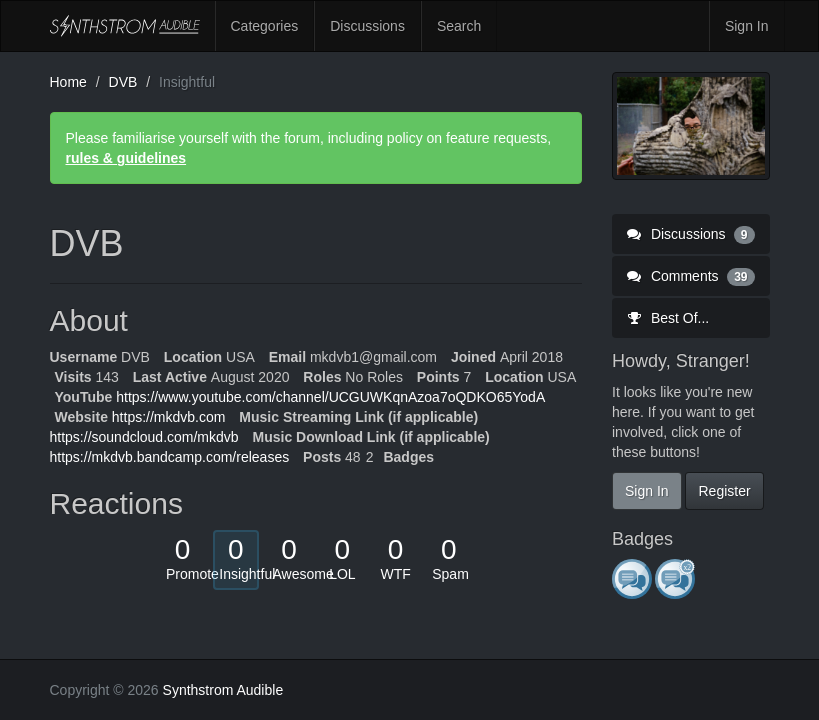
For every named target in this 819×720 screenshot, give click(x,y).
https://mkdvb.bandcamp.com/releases (170, 457)
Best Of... (668, 318)
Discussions (367, 26)
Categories (265, 26)
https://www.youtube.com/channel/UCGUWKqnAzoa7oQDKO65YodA (330, 397)
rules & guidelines (126, 158)
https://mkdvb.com (169, 417)
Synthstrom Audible (125, 26)
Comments (691, 276)
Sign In (747, 26)
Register (724, 491)
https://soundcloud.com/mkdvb (144, 437)
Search (459, 26)
